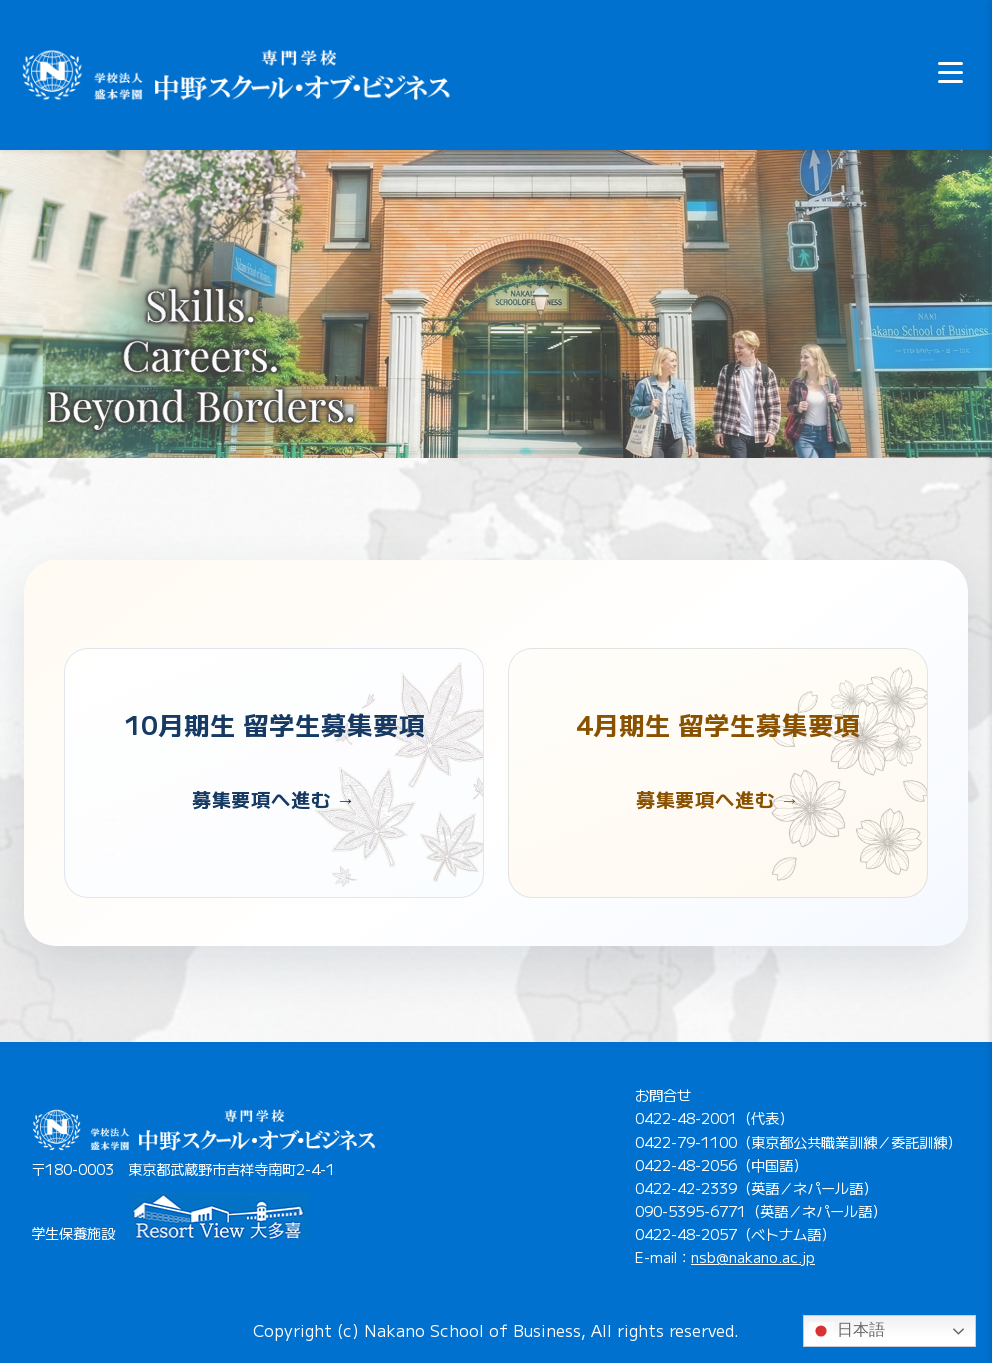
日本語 (847, 1331)
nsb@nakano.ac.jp (753, 1256)
